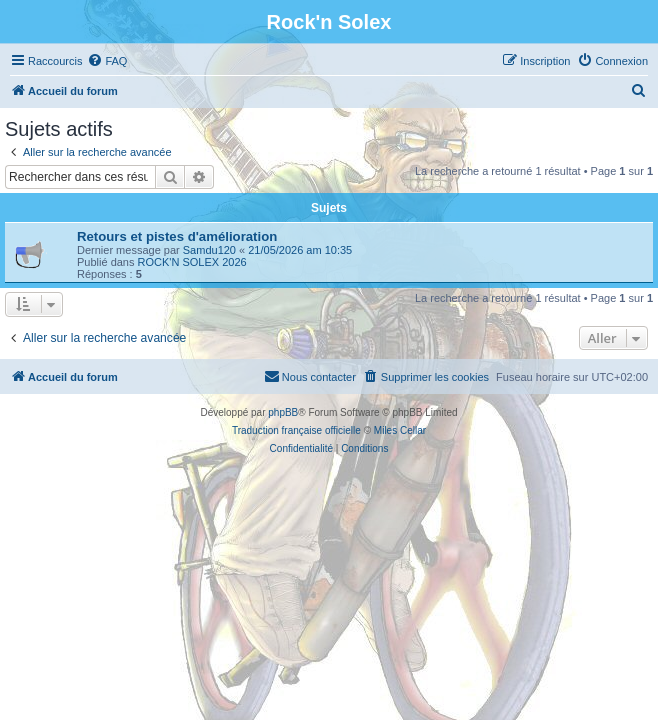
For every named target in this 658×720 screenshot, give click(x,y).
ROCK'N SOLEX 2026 (192, 262)
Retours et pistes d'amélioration (177, 236)
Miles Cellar (400, 430)
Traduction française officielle (296, 430)
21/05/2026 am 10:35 (300, 250)
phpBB (283, 412)
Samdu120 (209, 250)
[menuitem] (107, 61)
